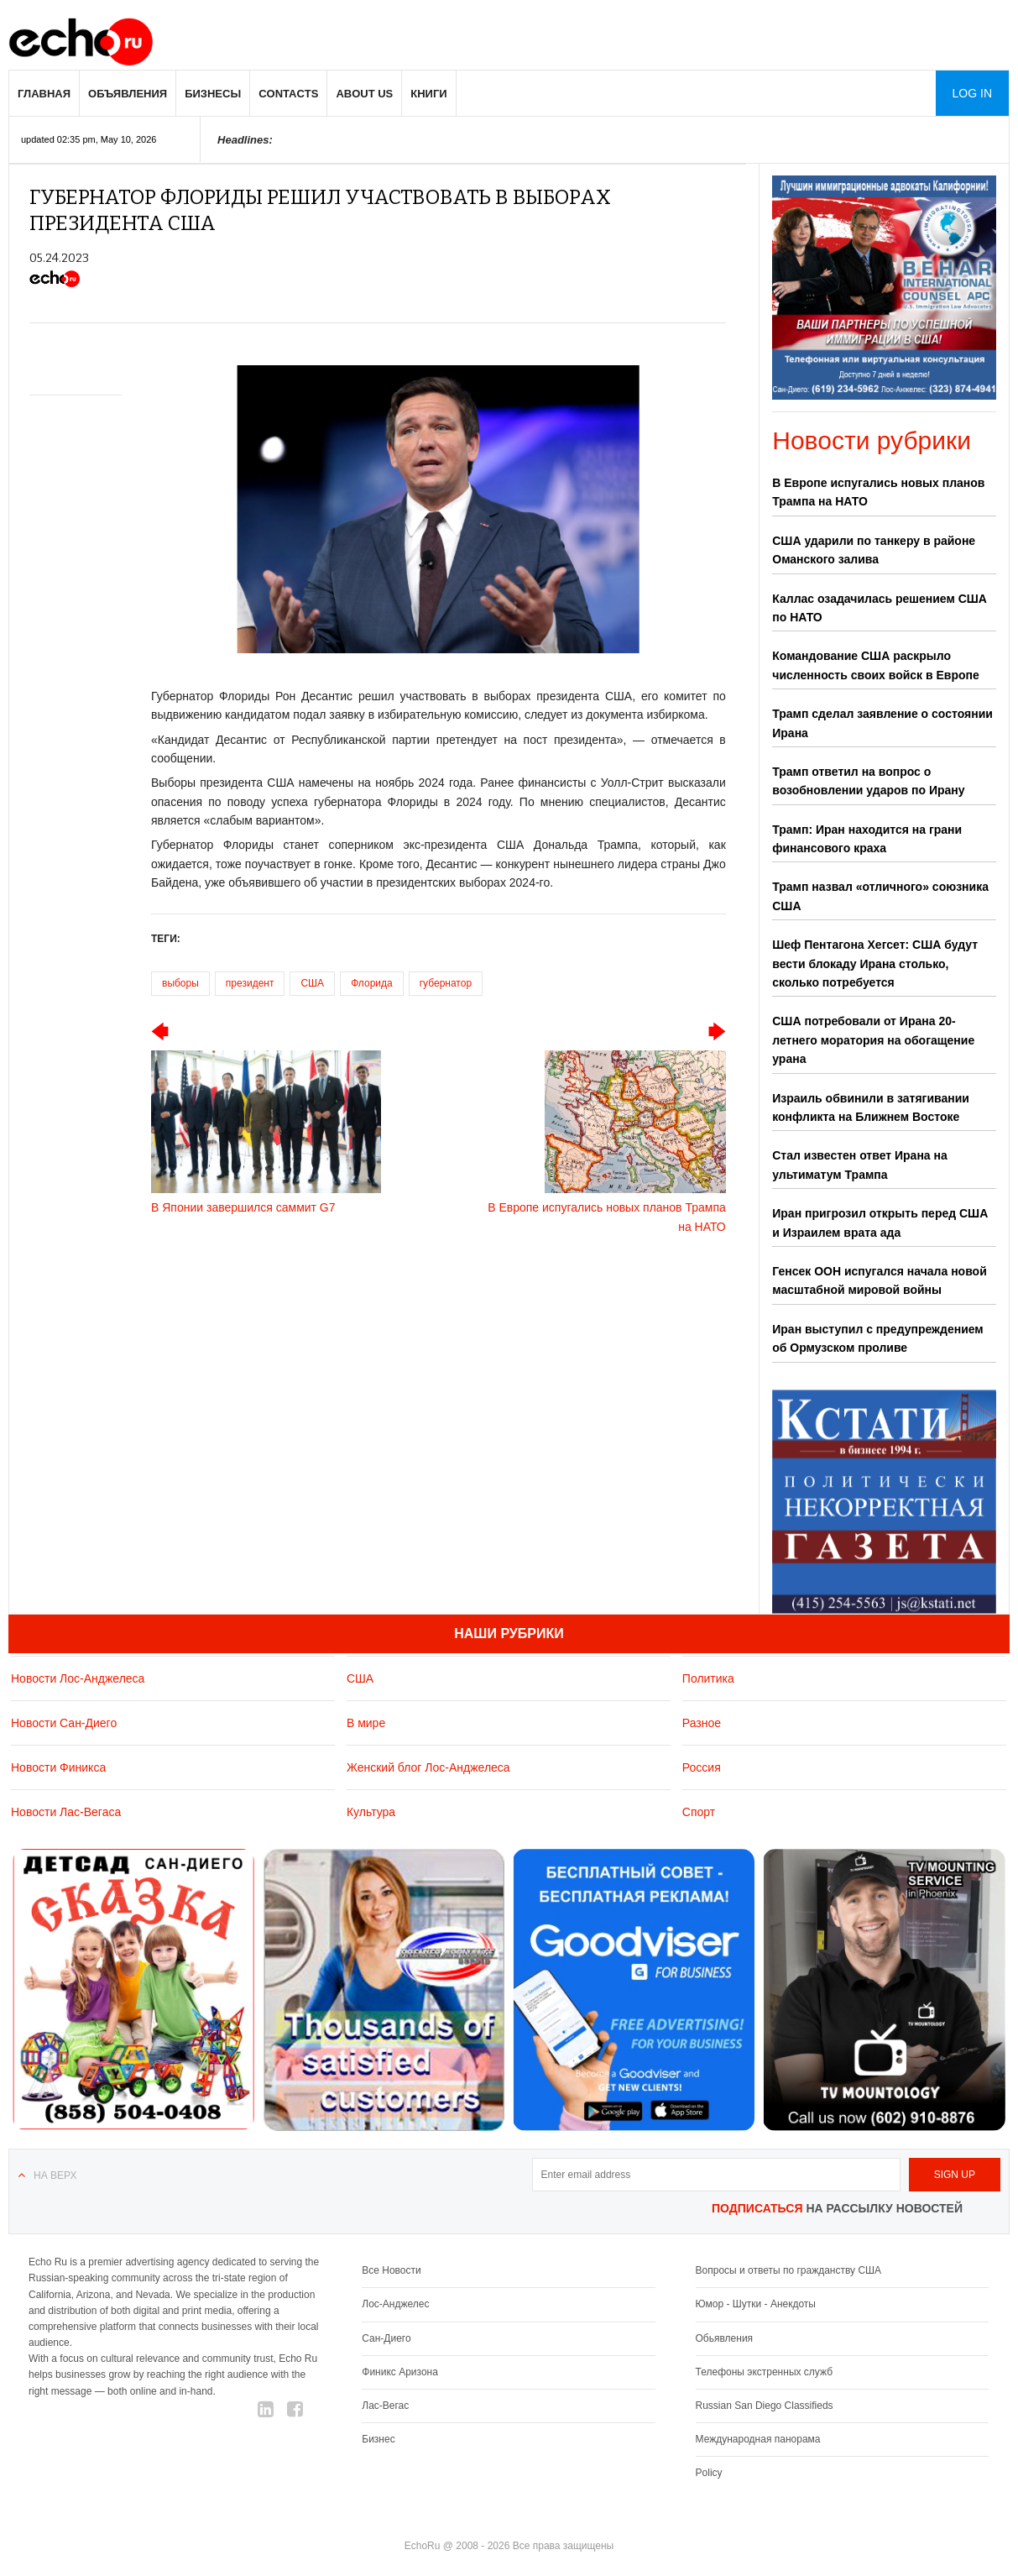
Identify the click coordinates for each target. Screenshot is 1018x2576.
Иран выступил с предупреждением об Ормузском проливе (877, 1338)
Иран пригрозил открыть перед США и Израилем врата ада (880, 1222)
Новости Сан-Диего (64, 1723)
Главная (44, 93)
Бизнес (378, 2439)
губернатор (446, 983)
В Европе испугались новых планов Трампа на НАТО (878, 492)
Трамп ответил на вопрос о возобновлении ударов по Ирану (868, 781)
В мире (366, 1723)
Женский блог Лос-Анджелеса (428, 1767)
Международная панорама (758, 2439)
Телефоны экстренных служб (764, 2372)
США (312, 983)
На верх (55, 2175)
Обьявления (725, 2338)
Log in (972, 93)
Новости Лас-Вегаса (66, 1812)
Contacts (288, 93)
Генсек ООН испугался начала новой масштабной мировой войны (879, 1280)
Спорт (698, 1812)
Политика (708, 1678)
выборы (180, 983)
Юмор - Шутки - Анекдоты (756, 2304)
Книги (428, 93)
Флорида (372, 983)
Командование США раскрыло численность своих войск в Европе (875, 665)
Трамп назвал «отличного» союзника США (880, 896)
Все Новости (391, 2270)
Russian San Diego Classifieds (764, 2405)
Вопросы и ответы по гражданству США (789, 2270)
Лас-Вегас (385, 2405)
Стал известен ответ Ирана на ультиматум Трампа (860, 1165)
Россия (701, 1767)
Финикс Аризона (400, 2372)
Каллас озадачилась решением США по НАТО (879, 608)
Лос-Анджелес (395, 2304)
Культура (371, 1812)
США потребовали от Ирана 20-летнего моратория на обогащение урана (873, 1039)
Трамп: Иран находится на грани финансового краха (867, 839)
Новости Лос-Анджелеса (77, 1678)
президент (250, 983)
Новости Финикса (58, 1767)
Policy (709, 2473)
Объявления (127, 93)
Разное (701, 1723)
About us (364, 93)
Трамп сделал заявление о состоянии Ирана (882, 723)
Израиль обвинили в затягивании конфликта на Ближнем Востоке (870, 1107)
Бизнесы (213, 93)
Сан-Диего (386, 2338)
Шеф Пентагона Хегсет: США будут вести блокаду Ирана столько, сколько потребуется (875, 963)
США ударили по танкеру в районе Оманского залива (873, 550)
